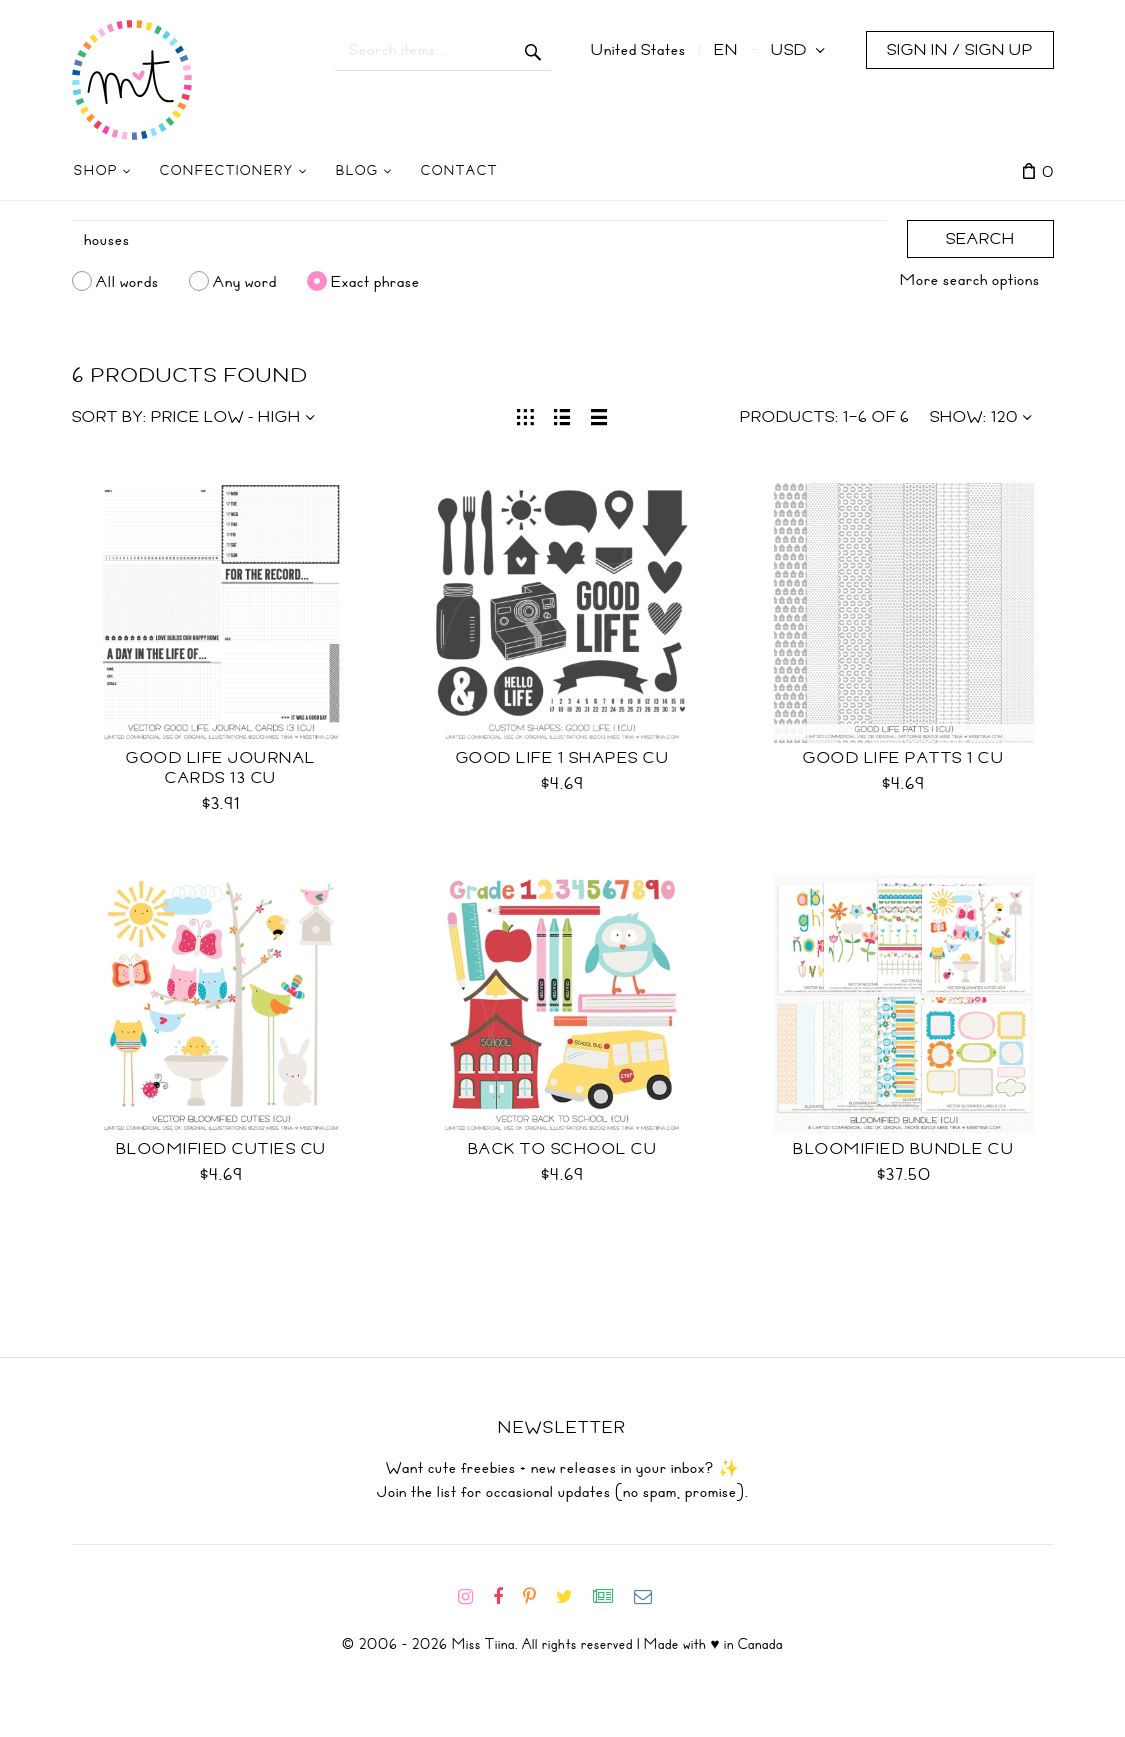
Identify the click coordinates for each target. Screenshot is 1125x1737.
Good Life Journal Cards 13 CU (221, 768)
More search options (970, 280)
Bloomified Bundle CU (903, 1149)
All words (127, 281)
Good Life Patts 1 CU (903, 758)
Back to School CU (563, 1149)
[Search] (479, 240)
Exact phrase (375, 281)
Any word (245, 281)
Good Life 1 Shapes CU (563, 758)
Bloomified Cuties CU (221, 1149)
